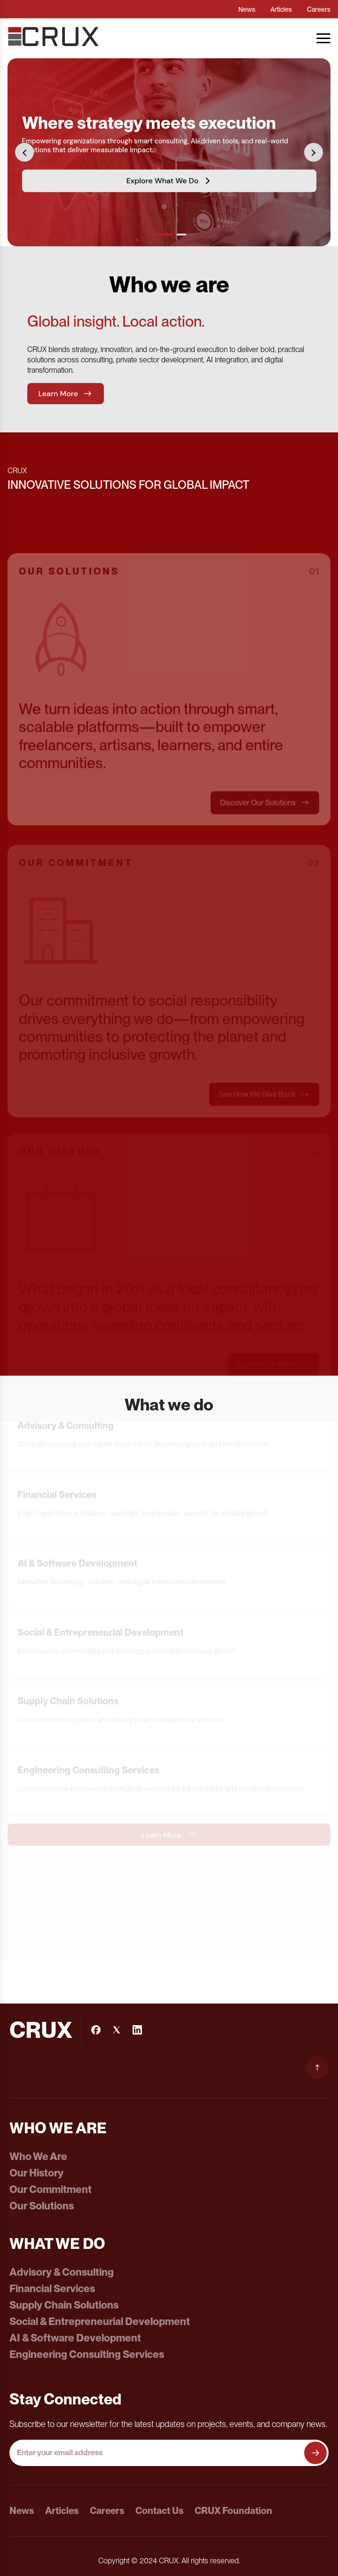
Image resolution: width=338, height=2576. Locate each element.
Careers (318, 9)
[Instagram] (116, 2030)
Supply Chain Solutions (63, 2305)
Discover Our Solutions (265, 814)
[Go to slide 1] (161, 235)
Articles (281, 9)
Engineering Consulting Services (86, 2354)
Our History (36, 2173)
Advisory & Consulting (61, 2272)
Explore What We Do (169, 180)
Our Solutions (41, 2206)
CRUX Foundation (233, 2510)
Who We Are (38, 2156)
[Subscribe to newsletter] (315, 2453)
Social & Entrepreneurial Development (99, 2321)
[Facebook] (96, 2030)
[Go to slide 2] (181, 234)
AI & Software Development (75, 2338)
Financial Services (52, 2288)
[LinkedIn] (137, 2030)
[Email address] (158, 2453)
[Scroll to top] (317, 2067)
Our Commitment (50, 2189)
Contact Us (159, 2510)
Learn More (66, 398)
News (246, 9)
